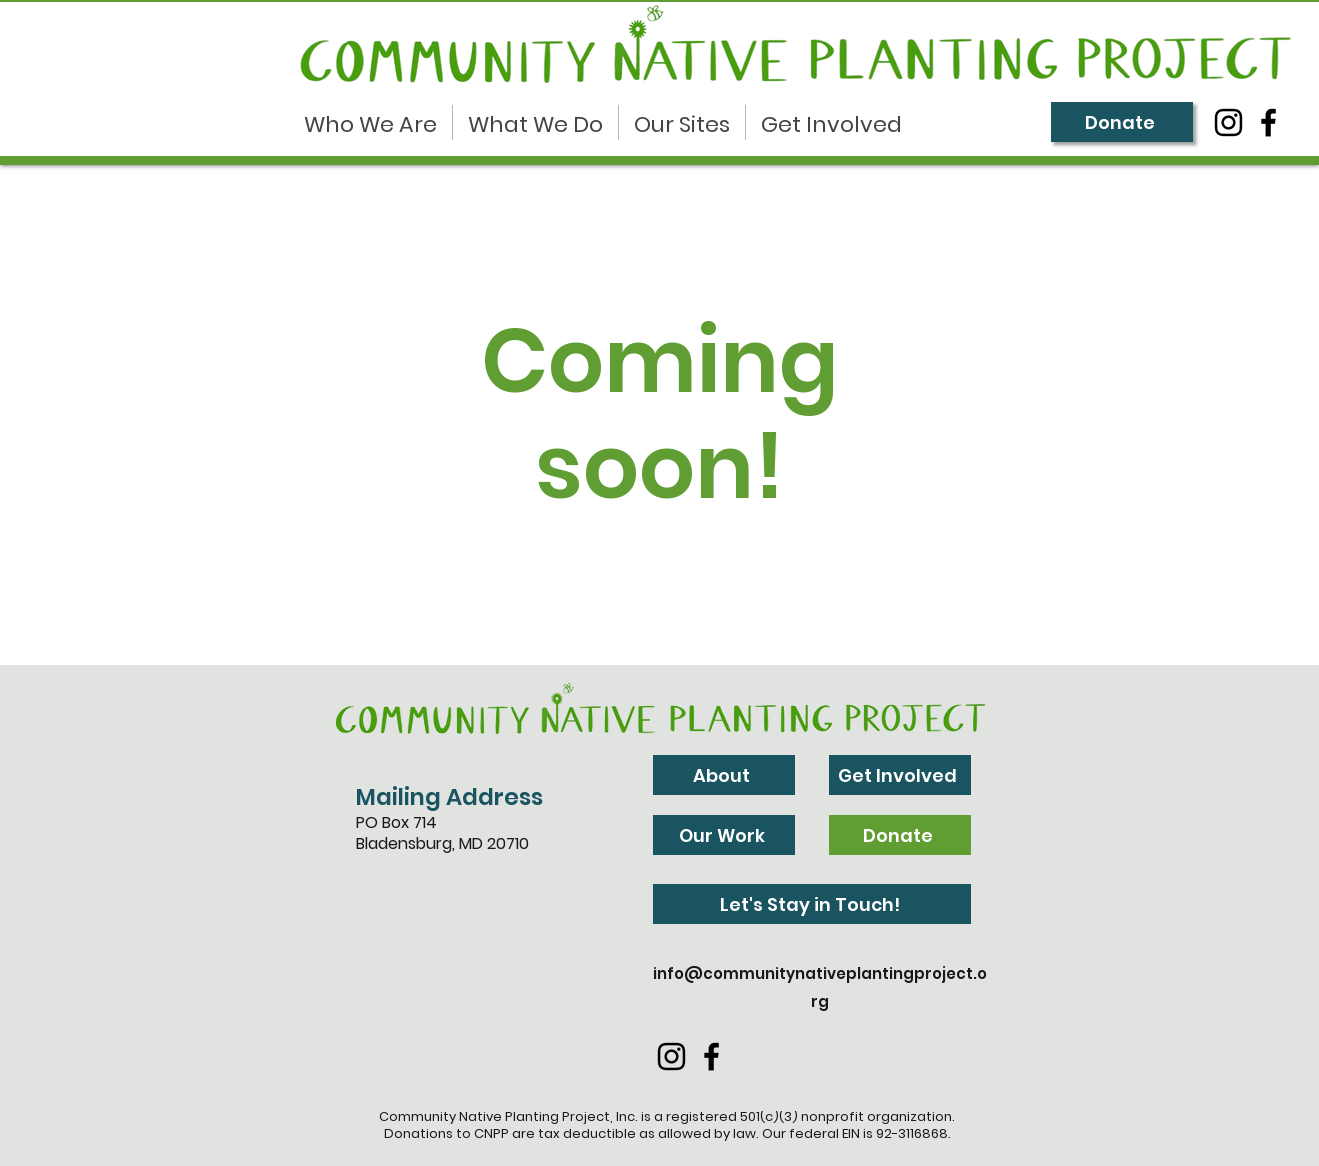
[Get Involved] (900, 775)
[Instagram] (1228, 122)
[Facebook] (1268, 122)
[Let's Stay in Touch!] (812, 904)
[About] (724, 775)
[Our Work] (724, 835)
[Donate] (1122, 122)
